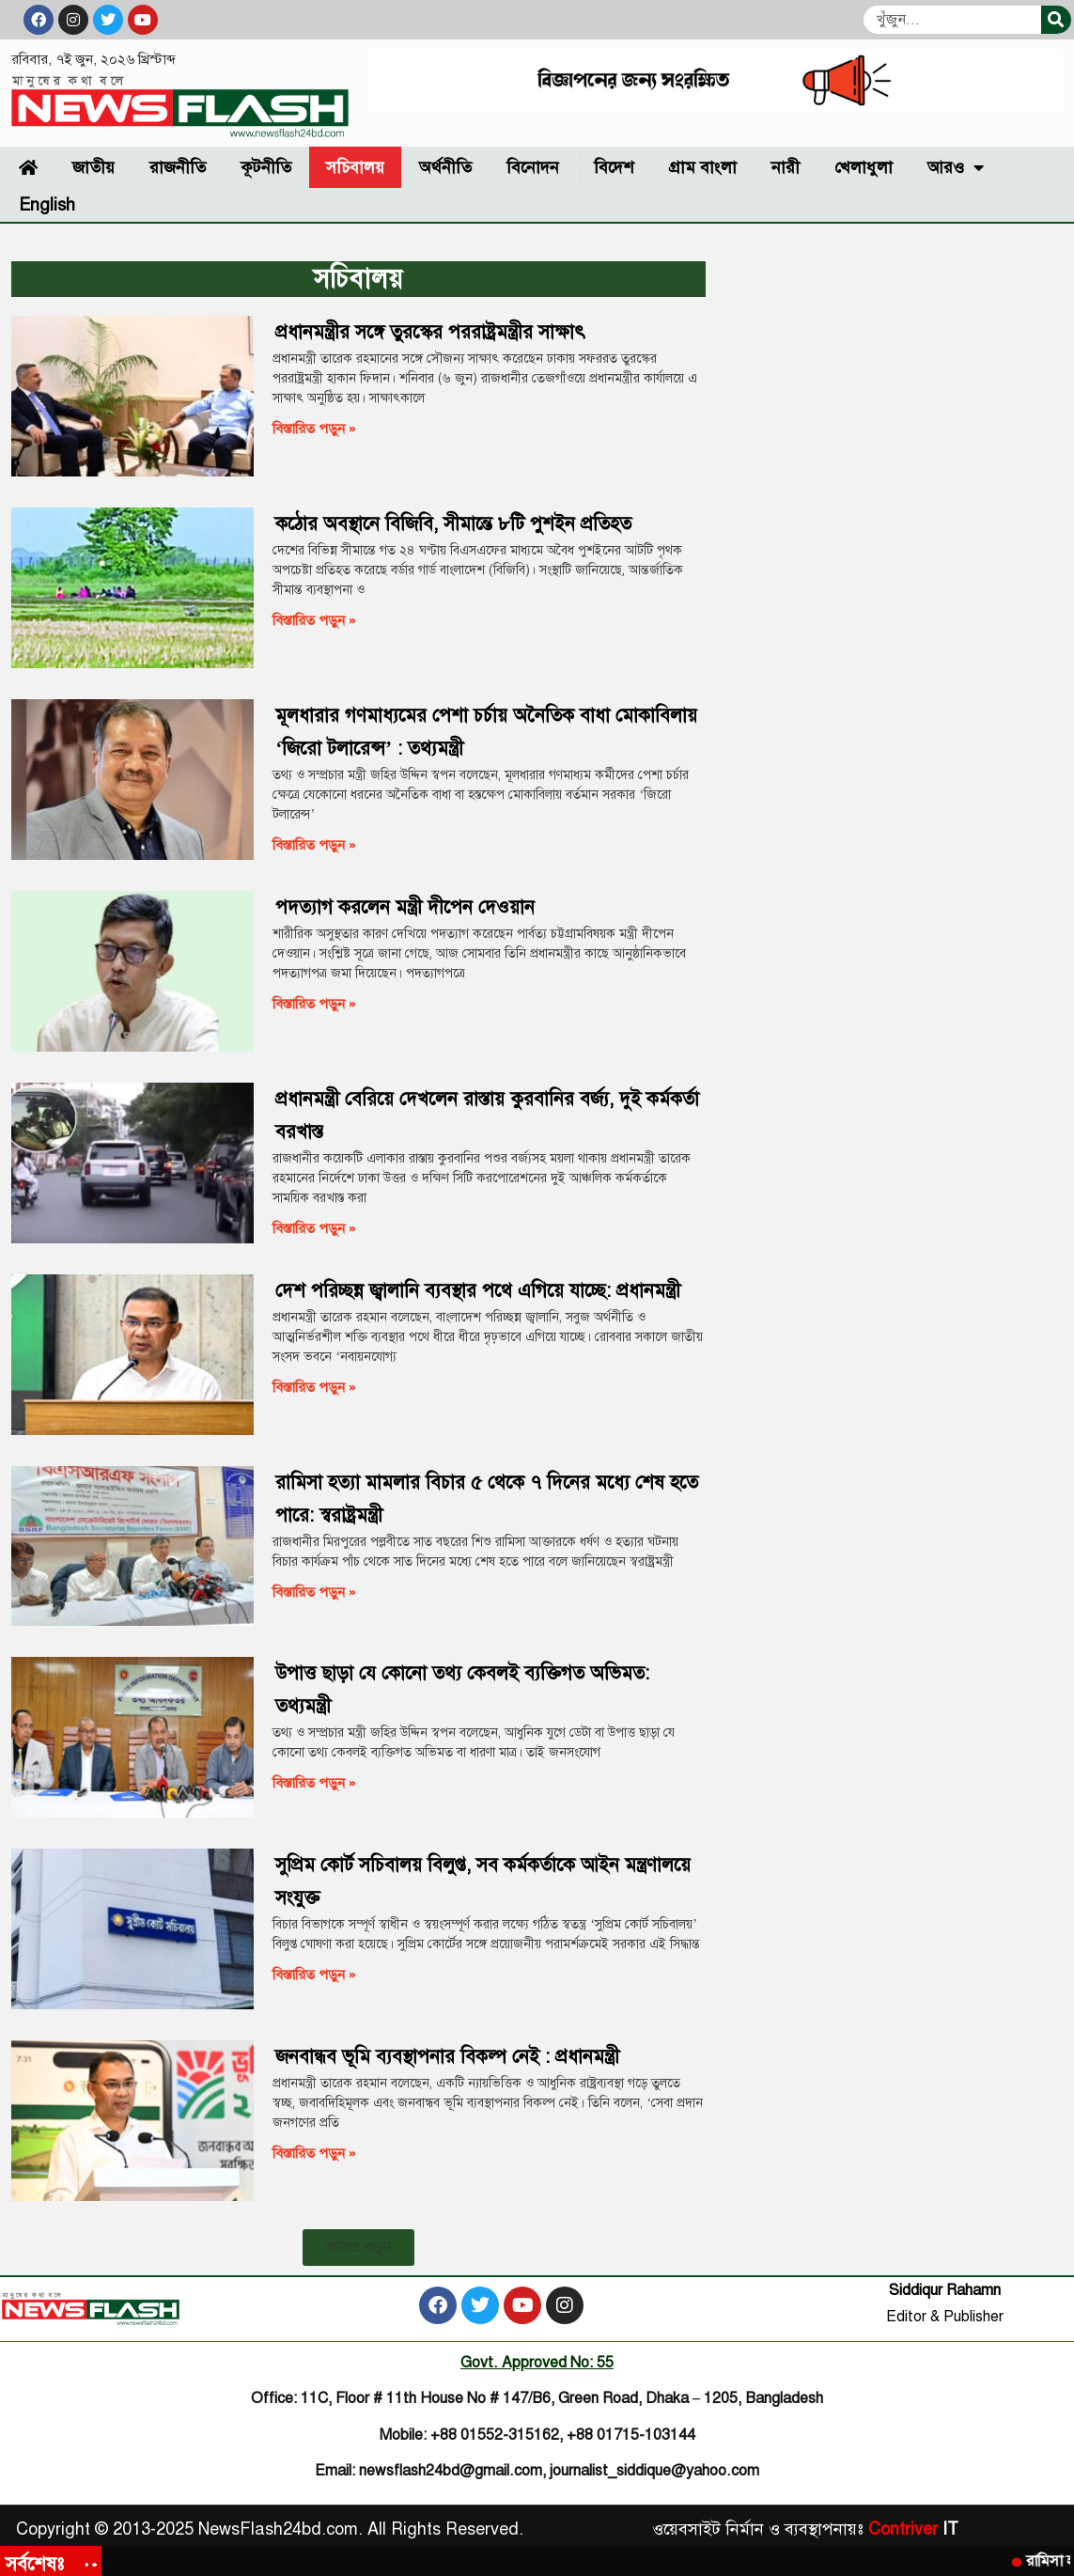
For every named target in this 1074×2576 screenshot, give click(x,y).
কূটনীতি (266, 167)
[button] (358, 2247)
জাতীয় (93, 167)
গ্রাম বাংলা (702, 167)
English (47, 205)
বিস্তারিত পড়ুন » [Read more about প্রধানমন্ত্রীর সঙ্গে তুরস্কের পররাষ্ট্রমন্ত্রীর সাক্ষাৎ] (314, 428)
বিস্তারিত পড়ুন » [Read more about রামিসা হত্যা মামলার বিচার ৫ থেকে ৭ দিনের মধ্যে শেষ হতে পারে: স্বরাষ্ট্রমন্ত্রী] (314, 1592)
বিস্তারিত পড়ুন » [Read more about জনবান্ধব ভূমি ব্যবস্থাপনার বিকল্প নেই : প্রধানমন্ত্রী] (314, 2153)
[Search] (1056, 20)
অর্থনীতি (445, 167)
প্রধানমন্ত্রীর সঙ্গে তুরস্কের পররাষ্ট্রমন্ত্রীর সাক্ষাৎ (430, 332)
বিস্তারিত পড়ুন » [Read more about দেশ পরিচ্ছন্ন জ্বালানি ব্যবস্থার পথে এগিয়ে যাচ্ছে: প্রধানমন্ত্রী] (314, 1387)
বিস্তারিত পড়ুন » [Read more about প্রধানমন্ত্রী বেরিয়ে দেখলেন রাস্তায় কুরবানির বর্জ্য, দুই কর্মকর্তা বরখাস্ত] (314, 1228)
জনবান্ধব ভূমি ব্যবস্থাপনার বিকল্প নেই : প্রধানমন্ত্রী (447, 2057)
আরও (955, 167)
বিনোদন (532, 167)
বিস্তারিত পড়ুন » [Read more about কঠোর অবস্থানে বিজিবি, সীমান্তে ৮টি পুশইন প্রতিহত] (314, 620)
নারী (785, 167)
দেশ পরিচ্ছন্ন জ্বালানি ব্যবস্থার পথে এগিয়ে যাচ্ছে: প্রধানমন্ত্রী (477, 1291)
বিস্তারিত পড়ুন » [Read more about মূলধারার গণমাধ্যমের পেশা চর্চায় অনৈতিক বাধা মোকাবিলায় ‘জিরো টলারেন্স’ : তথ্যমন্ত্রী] (314, 844)
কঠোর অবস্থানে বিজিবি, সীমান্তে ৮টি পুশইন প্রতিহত (453, 524)
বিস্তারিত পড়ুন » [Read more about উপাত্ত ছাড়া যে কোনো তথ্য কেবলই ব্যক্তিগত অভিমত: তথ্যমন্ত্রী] (314, 1782)
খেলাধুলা (863, 167)
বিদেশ (613, 167)
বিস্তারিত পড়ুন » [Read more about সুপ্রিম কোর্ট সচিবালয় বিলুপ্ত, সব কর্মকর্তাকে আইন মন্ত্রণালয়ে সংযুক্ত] (314, 1974)
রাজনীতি (177, 167)
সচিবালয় (355, 167)
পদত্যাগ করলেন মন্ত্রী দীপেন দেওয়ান (405, 907)
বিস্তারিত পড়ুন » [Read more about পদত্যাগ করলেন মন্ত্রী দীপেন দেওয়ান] (314, 1003)
